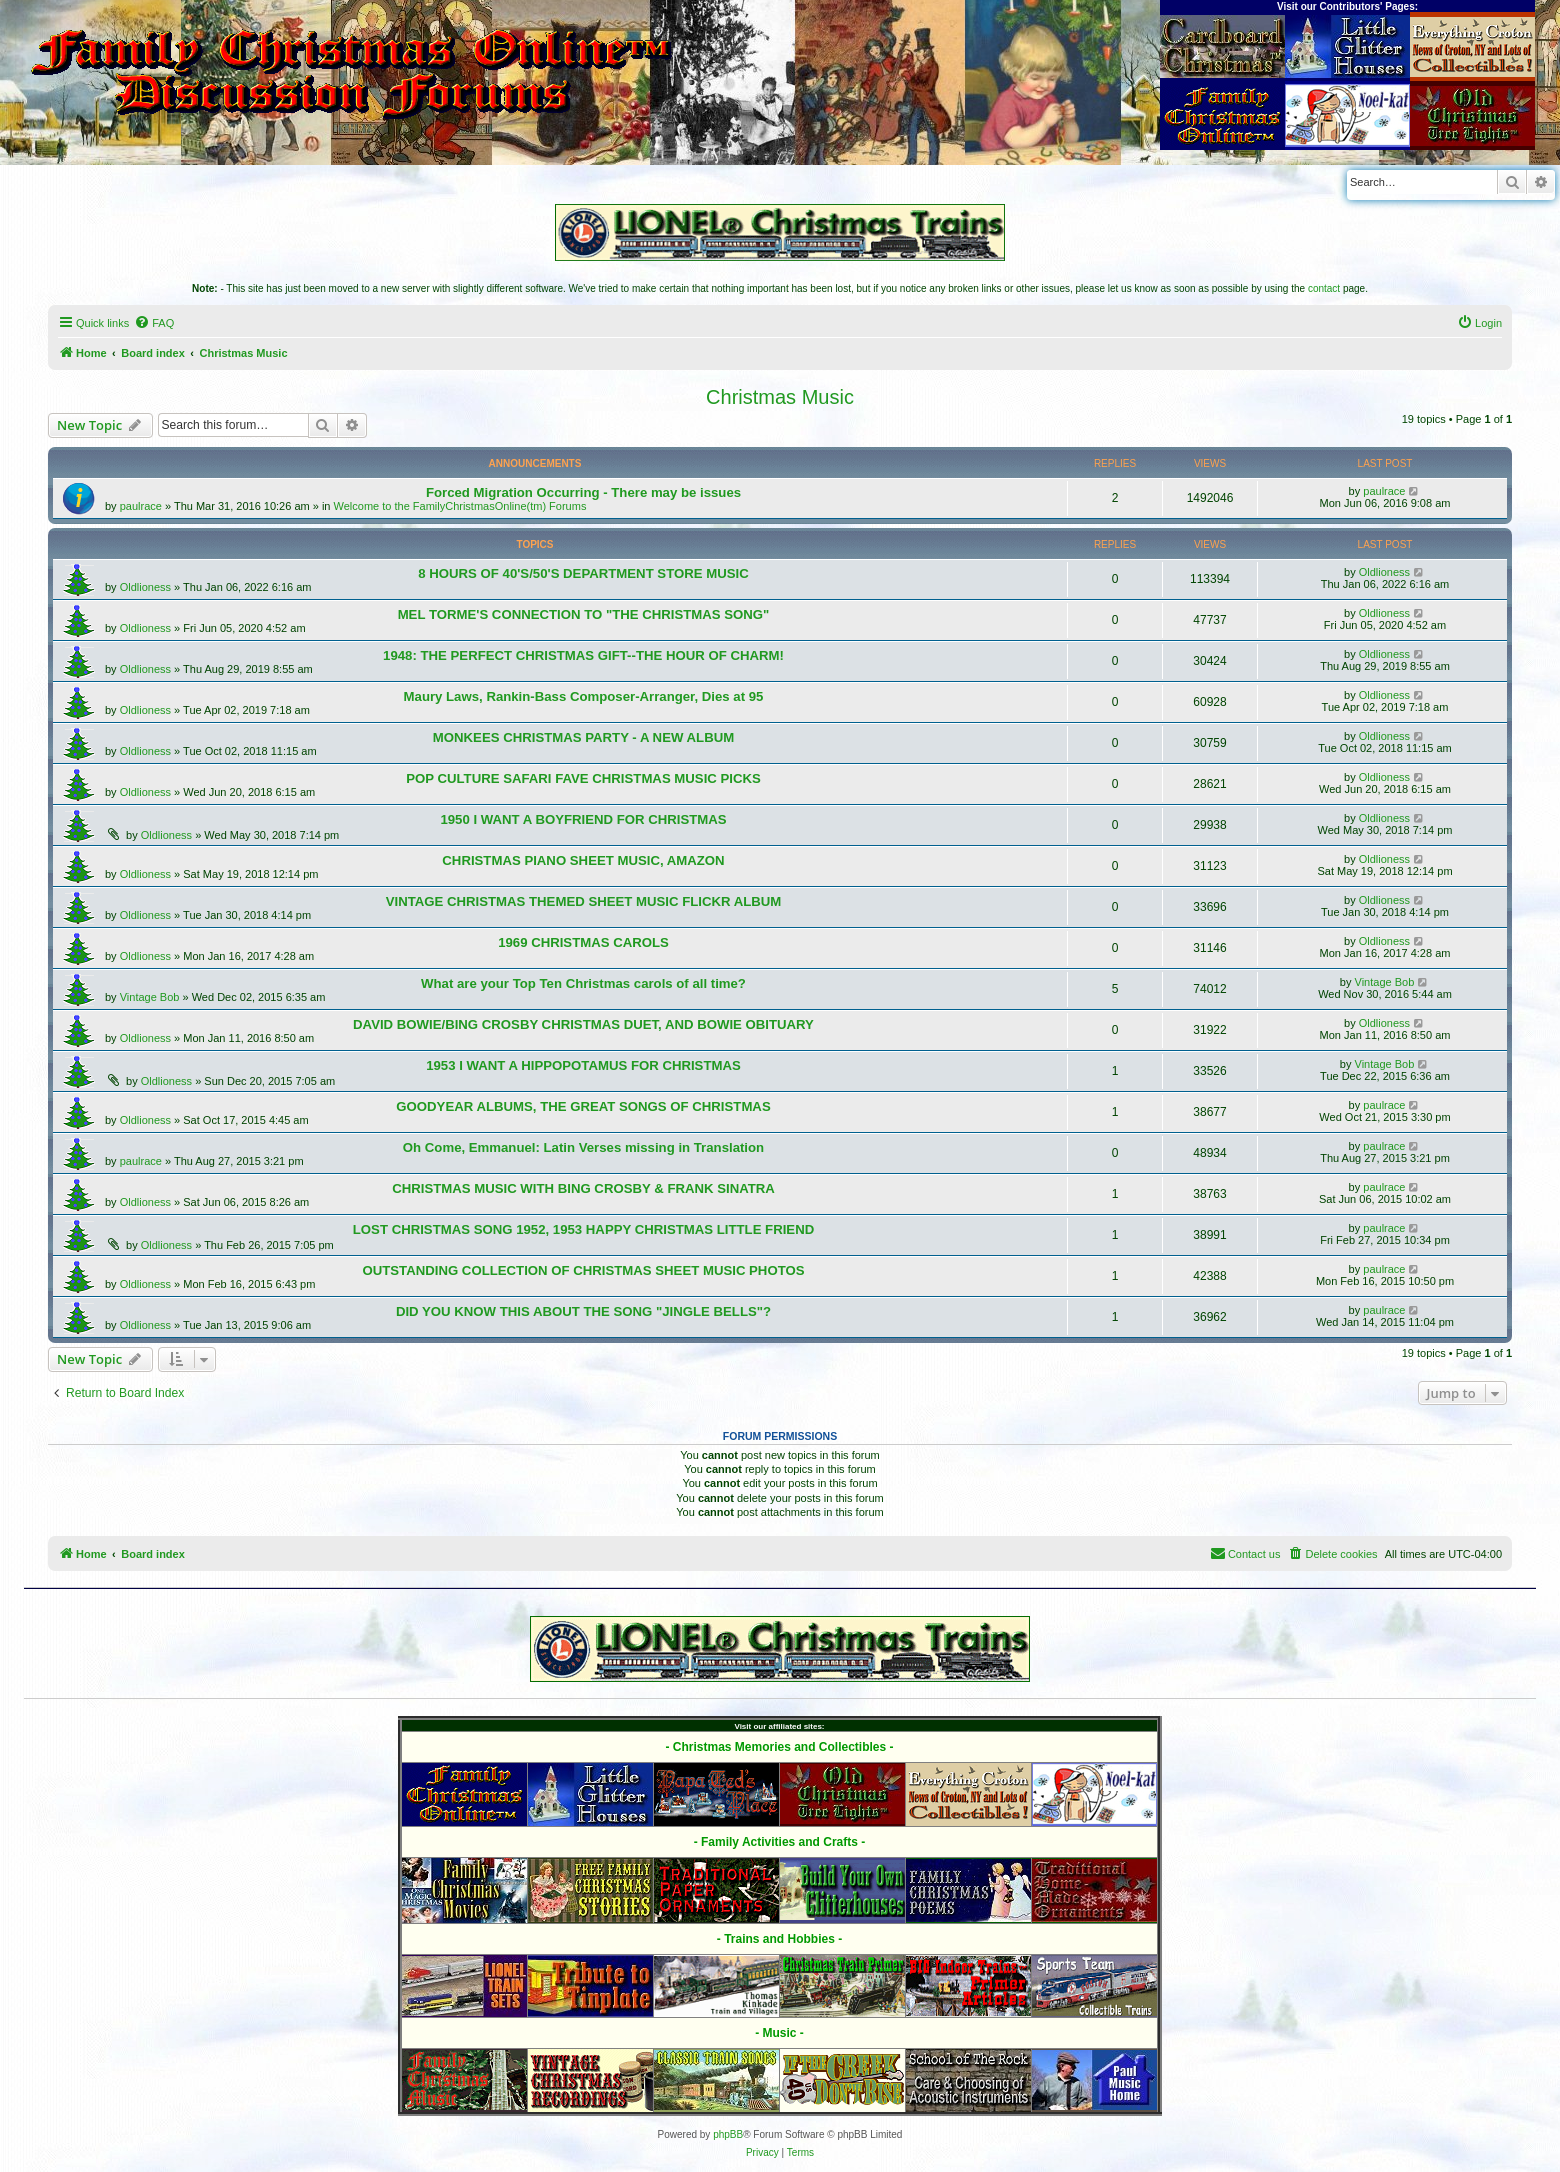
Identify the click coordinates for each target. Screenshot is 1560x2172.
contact (1324, 288)
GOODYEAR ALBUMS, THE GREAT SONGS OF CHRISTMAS (583, 1106)
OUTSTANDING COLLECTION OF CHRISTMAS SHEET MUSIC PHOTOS (583, 1270)
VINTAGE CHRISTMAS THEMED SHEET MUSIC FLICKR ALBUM (584, 901)
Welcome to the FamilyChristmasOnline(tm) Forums (460, 506)
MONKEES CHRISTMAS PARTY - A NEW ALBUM (583, 737)
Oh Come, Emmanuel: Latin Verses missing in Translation (583, 1147)
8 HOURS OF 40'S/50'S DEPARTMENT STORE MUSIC (583, 573)
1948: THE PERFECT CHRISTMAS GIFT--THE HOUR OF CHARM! (583, 655)
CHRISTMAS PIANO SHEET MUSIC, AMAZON (583, 860)
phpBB (728, 2134)
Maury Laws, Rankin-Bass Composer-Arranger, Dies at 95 (584, 696)
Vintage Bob (150, 997)
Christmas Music (780, 397)
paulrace (141, 506)
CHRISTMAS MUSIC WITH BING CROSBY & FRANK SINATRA (583, 1188)
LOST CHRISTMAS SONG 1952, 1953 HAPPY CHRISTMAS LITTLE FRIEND (583, 1229)
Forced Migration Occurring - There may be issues (583, 492)
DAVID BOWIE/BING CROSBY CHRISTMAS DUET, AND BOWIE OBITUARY (583, 1024)
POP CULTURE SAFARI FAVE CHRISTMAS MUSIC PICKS (583, 778)
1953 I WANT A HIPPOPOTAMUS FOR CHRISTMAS (583, 1065)
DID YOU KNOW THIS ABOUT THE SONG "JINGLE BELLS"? (583, 1311)
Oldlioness (145, 587)
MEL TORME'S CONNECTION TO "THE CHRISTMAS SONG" (584, 614)
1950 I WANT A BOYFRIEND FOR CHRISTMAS (583, 819)
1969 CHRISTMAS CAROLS (583, 942)
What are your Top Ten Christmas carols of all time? (583, 983)
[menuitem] (154, 323)
